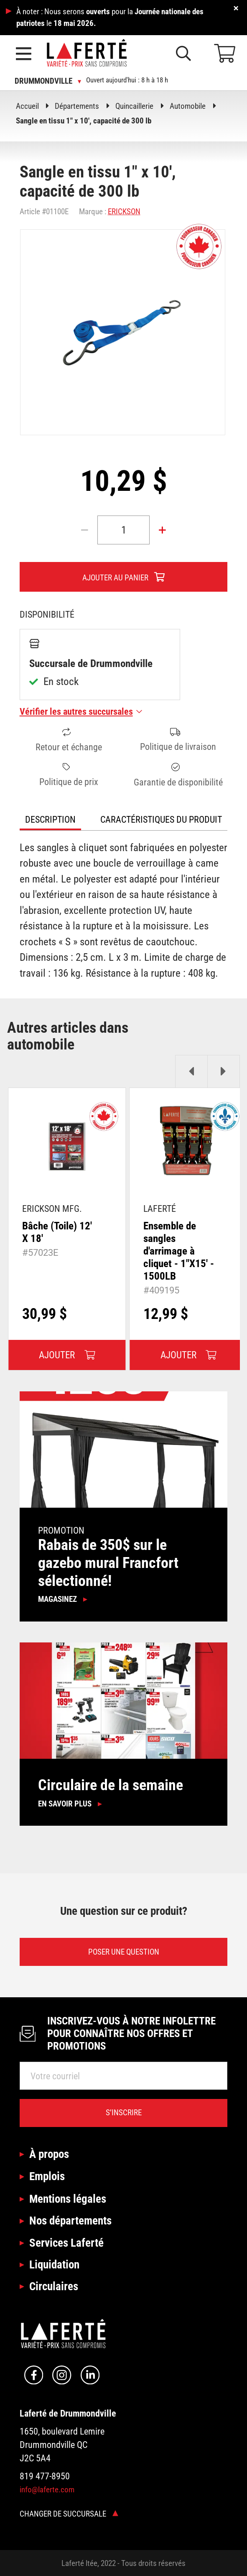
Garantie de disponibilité (178, 775)
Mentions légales (67, 2198)
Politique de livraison (178, 740)
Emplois (47, 2176)
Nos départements (70, 2220)
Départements (77, 106)
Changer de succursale (69, 2514)
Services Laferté (66, 2242)
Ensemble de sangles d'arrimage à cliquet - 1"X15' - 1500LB (178, 1251)
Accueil (27, 106)
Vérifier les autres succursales (81, 711)
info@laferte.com (47, 2489)
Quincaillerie (134, 106)
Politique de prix (68, 775)
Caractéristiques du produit (161, 819)
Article (30, 211)
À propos (49, 2154)
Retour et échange (69, 740)
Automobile (188, 106)
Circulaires (53, 2286)
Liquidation (54, 2264)
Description (50, 819)
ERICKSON (124, 211)
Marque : (92, 211)
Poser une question (123, 1952)
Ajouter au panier (115, 577)
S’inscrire (124, 2112)
